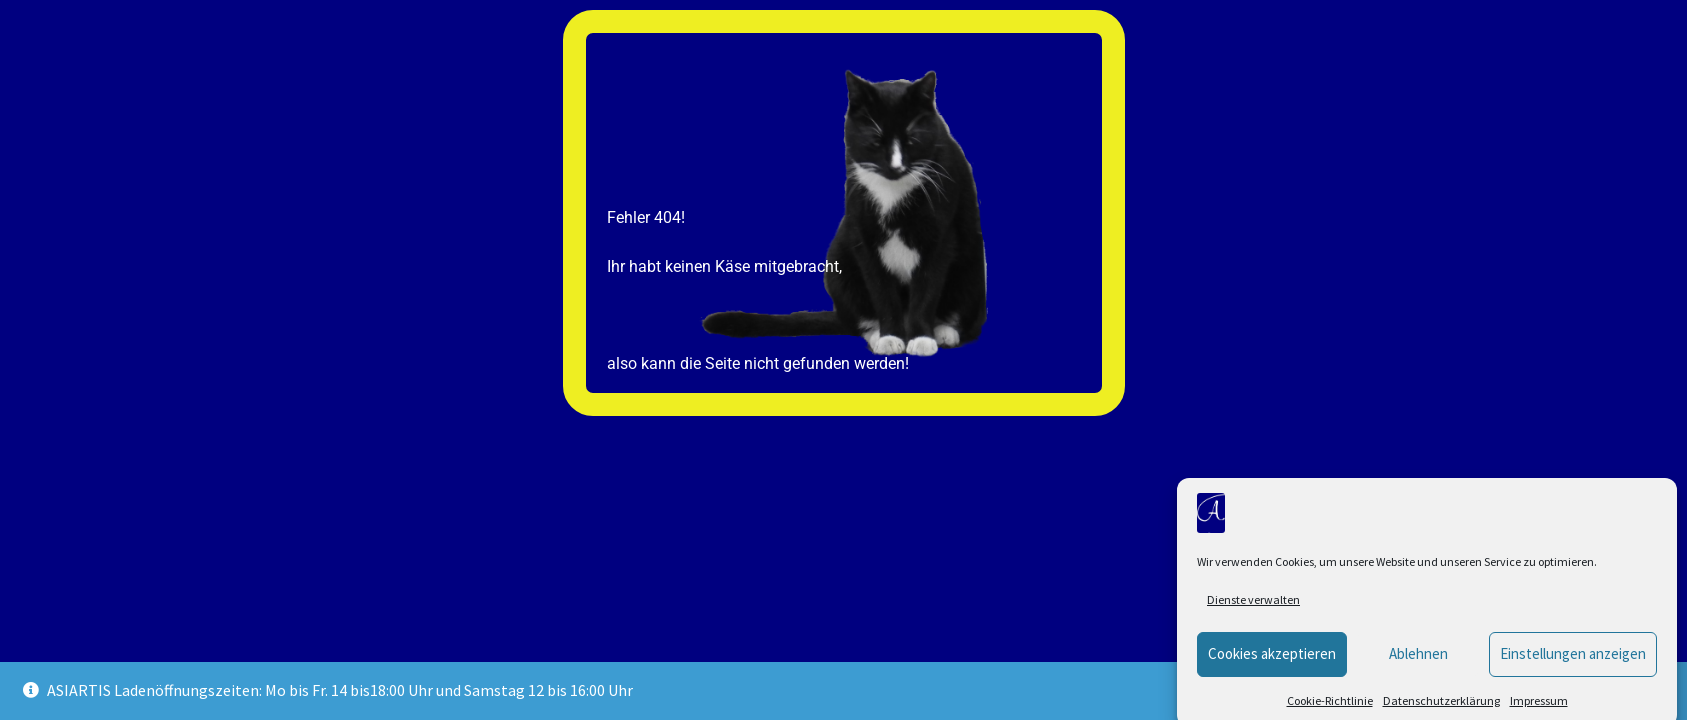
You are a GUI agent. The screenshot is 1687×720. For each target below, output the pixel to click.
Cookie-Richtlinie (1330, 709)
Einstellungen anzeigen (1573, 662)
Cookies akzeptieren (1272, 662)
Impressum (1539, 709)
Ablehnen (1418, 662)
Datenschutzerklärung (1441, 709)
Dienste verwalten (1253, 608)
